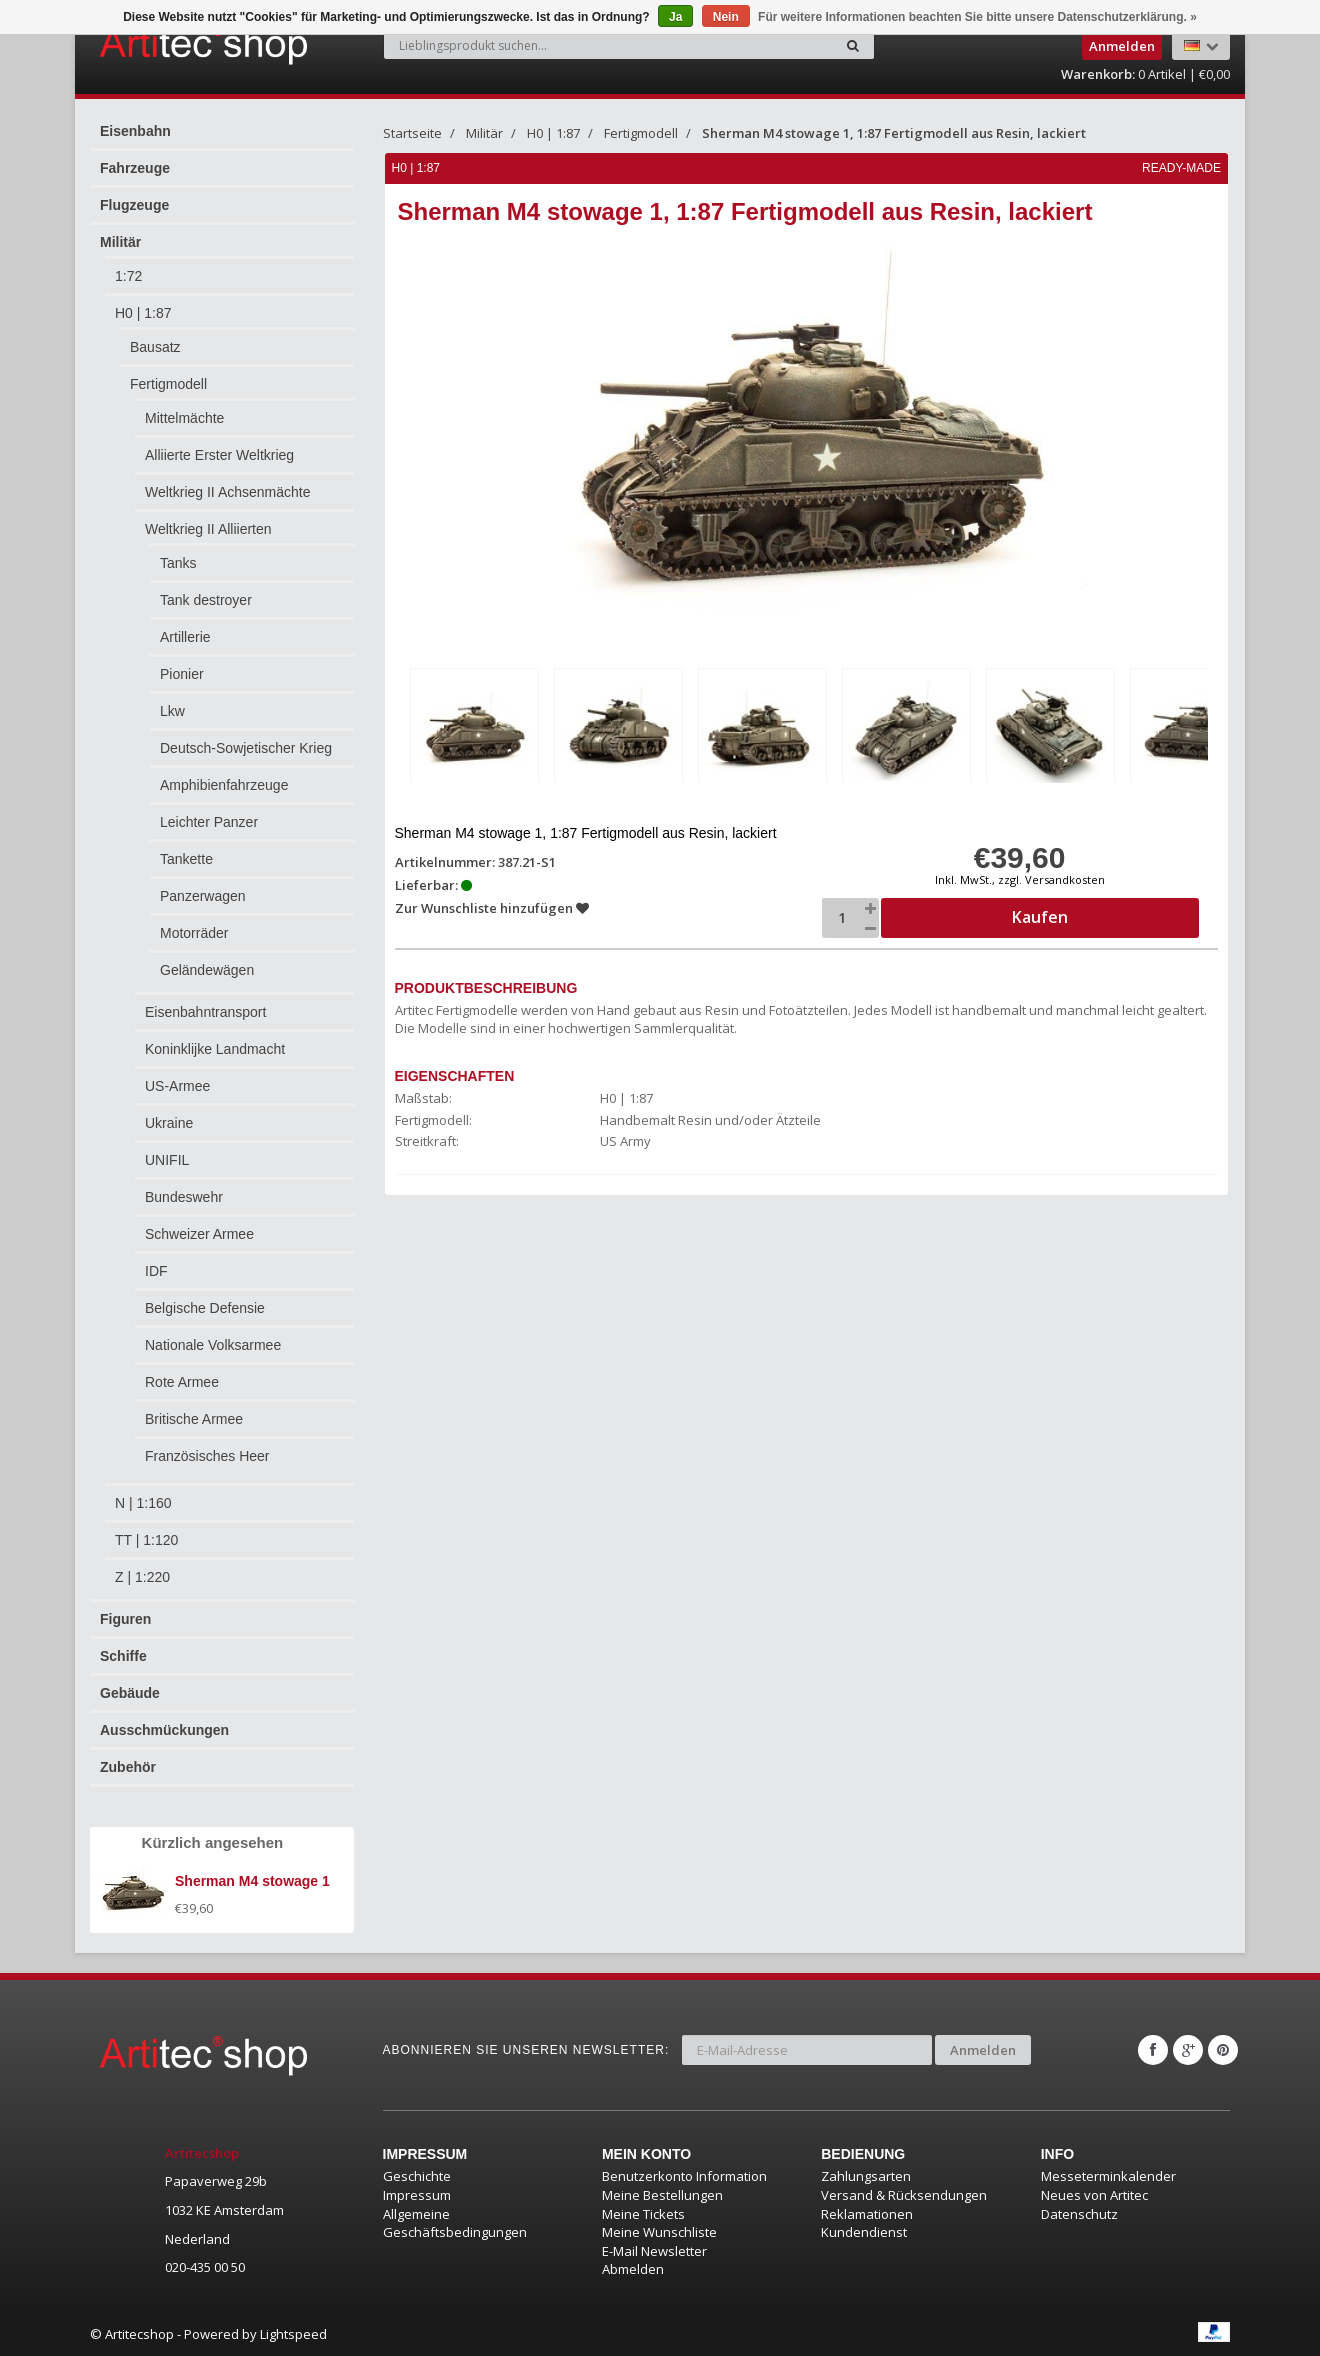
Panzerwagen (203, 896)
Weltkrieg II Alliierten (208, 529)
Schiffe (123, 1656)
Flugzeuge (134, 205)
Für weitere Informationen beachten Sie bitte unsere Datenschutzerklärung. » (977, 17)
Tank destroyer (206, 600)
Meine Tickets (643, 2214)
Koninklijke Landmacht (215, 1049)
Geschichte (417, 2176)
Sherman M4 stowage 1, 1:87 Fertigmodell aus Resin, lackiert (894, 133)
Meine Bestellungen (662, 2195)
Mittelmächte (184, 418)
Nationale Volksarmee (213, 1345)
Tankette (186, 859)
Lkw (172, 711)
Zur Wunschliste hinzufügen (492, 908)
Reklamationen (867, 2214)
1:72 (128, 276)
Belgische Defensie (205, 1308)
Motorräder (194, 933)
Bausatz (155, 347)
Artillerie (185, 637)
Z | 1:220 (142, 1577)
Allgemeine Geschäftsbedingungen (455, 2223)
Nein (726, 17)
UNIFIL (167, 1160)
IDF (156, 1271)
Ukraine (169, 1123)
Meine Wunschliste (659, 2232)
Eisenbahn (135, 131)
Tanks (178, 563)
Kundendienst (864, 2232)
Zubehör (128, 1767)
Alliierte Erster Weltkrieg (219, 455)
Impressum (417, 2195)
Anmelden (983, 2050)
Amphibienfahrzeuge (224, 785)
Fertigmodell (168, 384)
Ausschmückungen (164, 1730)
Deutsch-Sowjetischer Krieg (246, 748)
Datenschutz (1079, 2214)
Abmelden (633, 2269)
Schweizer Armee (199, 1234)
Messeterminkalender (1108, 2176)
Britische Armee (194, 1419)
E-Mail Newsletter (654, 2251)
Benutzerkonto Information (684, 2176)
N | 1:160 (143, 1503)
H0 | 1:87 (143, 313)
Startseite (412, 133)
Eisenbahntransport (205, 1012)
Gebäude (130, 1693)
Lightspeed (293, 2334)
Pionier (182, 674)
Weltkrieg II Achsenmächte (227, 492)
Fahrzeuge (135, 168)
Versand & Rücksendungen (904, 2195)
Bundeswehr (184, 1197)
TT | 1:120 (146, 1540)
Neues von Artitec (1094, 2195)
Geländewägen (207, 970)
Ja (675, 17)
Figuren (125, 1619)
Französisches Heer (207, 1456)
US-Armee (177, 1086)
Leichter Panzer (209, 822)
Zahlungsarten (866, 2176)
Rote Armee (182, 1382)
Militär (120, 242)
